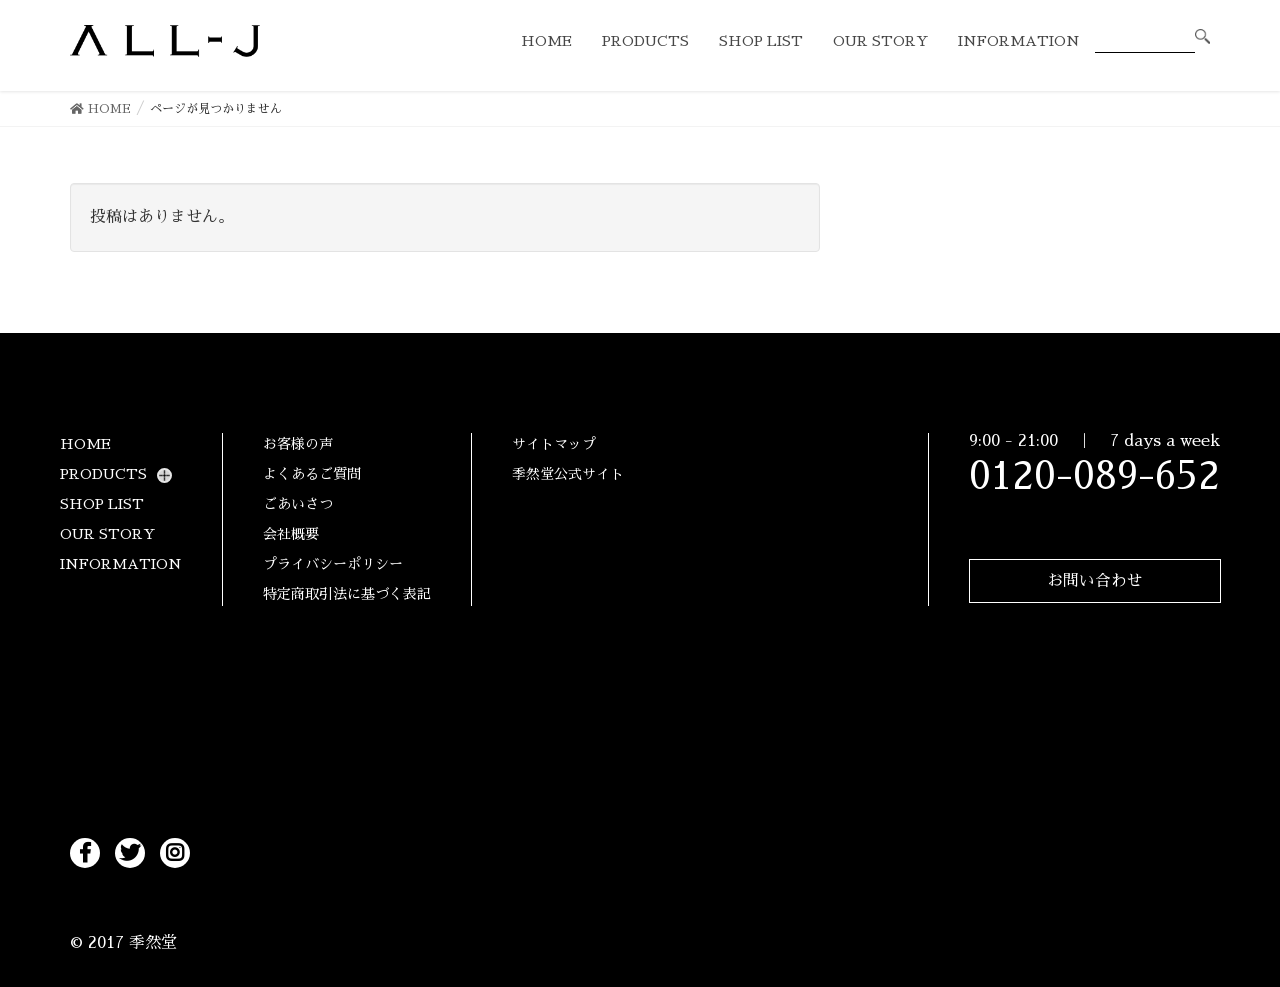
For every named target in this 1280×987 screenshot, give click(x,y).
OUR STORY (107, 534)
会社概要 (291, 534)
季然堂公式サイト (568, 474)
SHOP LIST (102, 504)
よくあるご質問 (312, 474)
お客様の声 (298, 444)
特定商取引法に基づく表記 (347, 594)
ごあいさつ (298, 504)
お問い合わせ (1095, 584)
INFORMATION (121, 564)
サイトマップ (554, 444)
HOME (85, 444)
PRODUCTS (103, 474)
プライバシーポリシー (333, 564)
